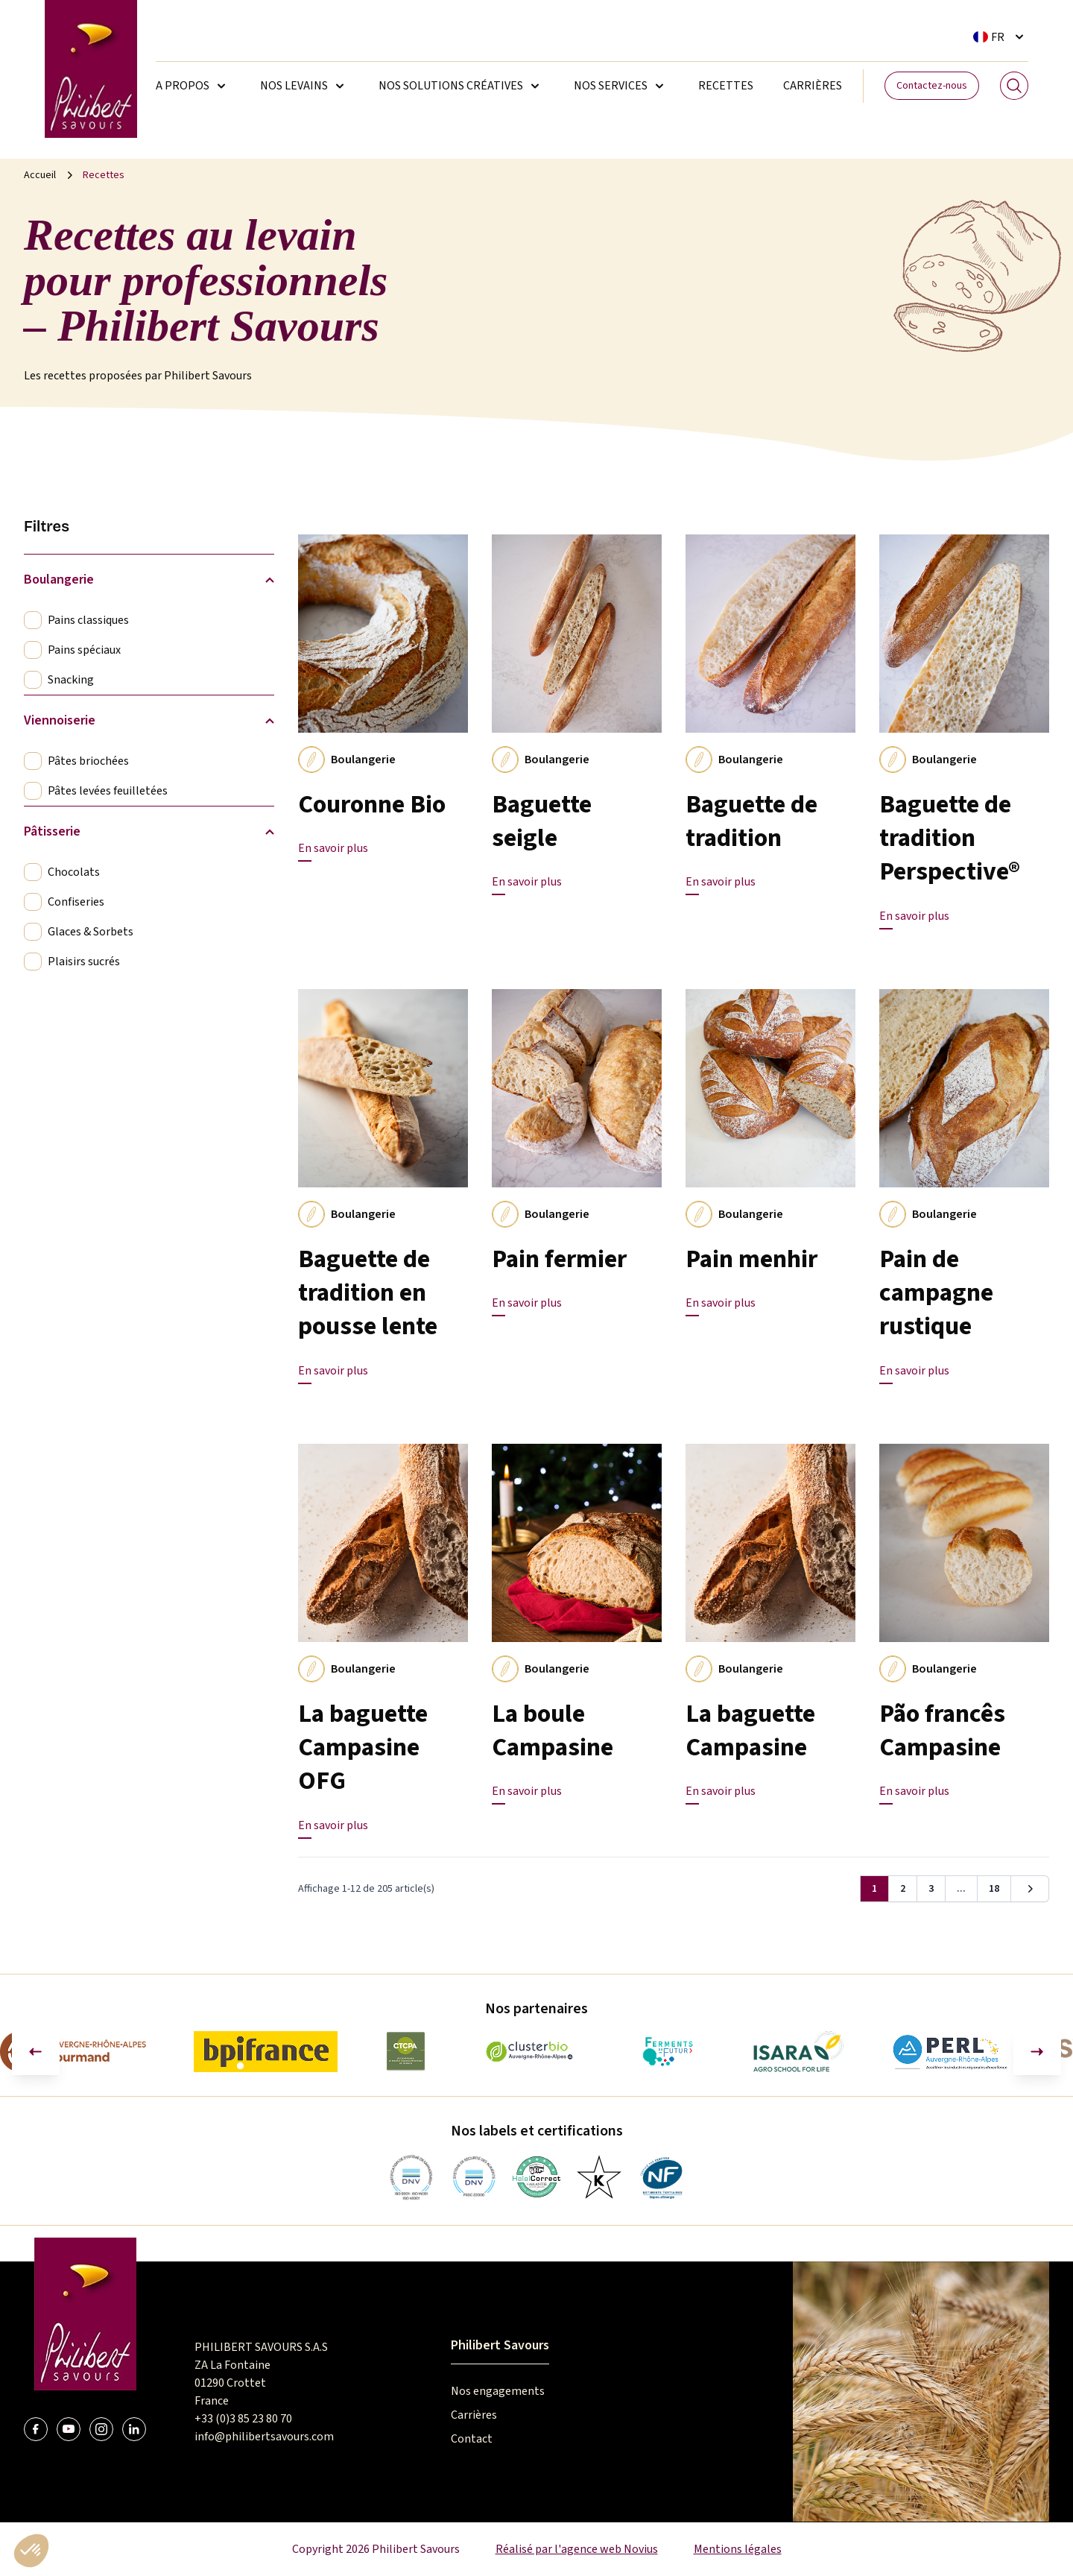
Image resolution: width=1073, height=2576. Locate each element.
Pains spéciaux (84, 650)
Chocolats (74, 872)
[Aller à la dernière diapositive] (36, 2051)
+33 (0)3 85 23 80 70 (243, 2419)
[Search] (1014, 86)
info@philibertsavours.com (264, 2436)
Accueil (40, 175)
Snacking (71, 680)
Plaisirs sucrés (84, 961)
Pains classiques (88, 620)
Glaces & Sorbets (90, 932)
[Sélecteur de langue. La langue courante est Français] (1000, 36)
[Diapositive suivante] (1037, 2051)
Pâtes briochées (88, 761)
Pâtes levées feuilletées (108, 791)
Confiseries (76, 902)
